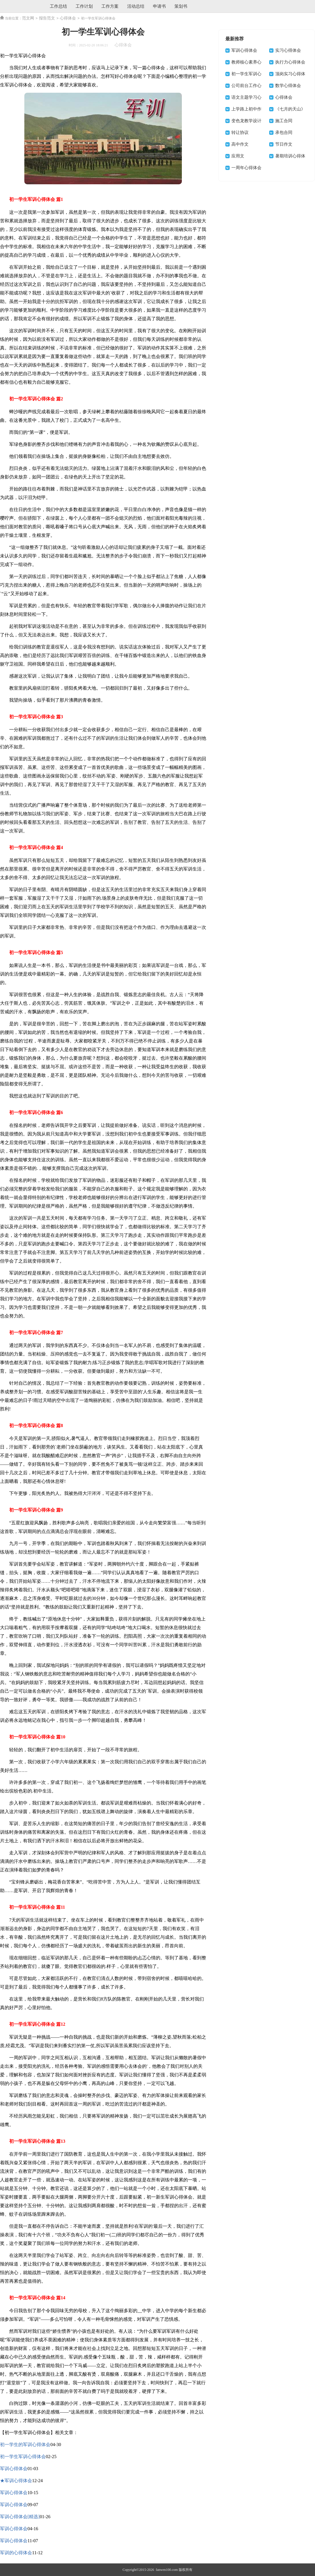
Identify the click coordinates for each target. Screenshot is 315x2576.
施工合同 (283, 120)
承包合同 (283, 132)
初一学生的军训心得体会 (25, 2444)
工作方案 (110, 6)
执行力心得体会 (290, 62)
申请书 (159, 6)
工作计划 (84, 6)
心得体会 (68, 18)
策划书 (180, 6)
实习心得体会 (288, 50)
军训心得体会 (13, 2468)
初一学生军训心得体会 (23, 2456)
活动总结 (135, 6)
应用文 (237, 156)
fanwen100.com (166, 2570)
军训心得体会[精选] (20, 2516)
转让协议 (240, 132)
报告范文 (47, 18)
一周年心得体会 (246, 167)
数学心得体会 (288, 85)
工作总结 (58, 6)
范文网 (28, 18)
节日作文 (283, 144)
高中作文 (240, 144)
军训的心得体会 (16, 2552)
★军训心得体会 (16, 2480)
